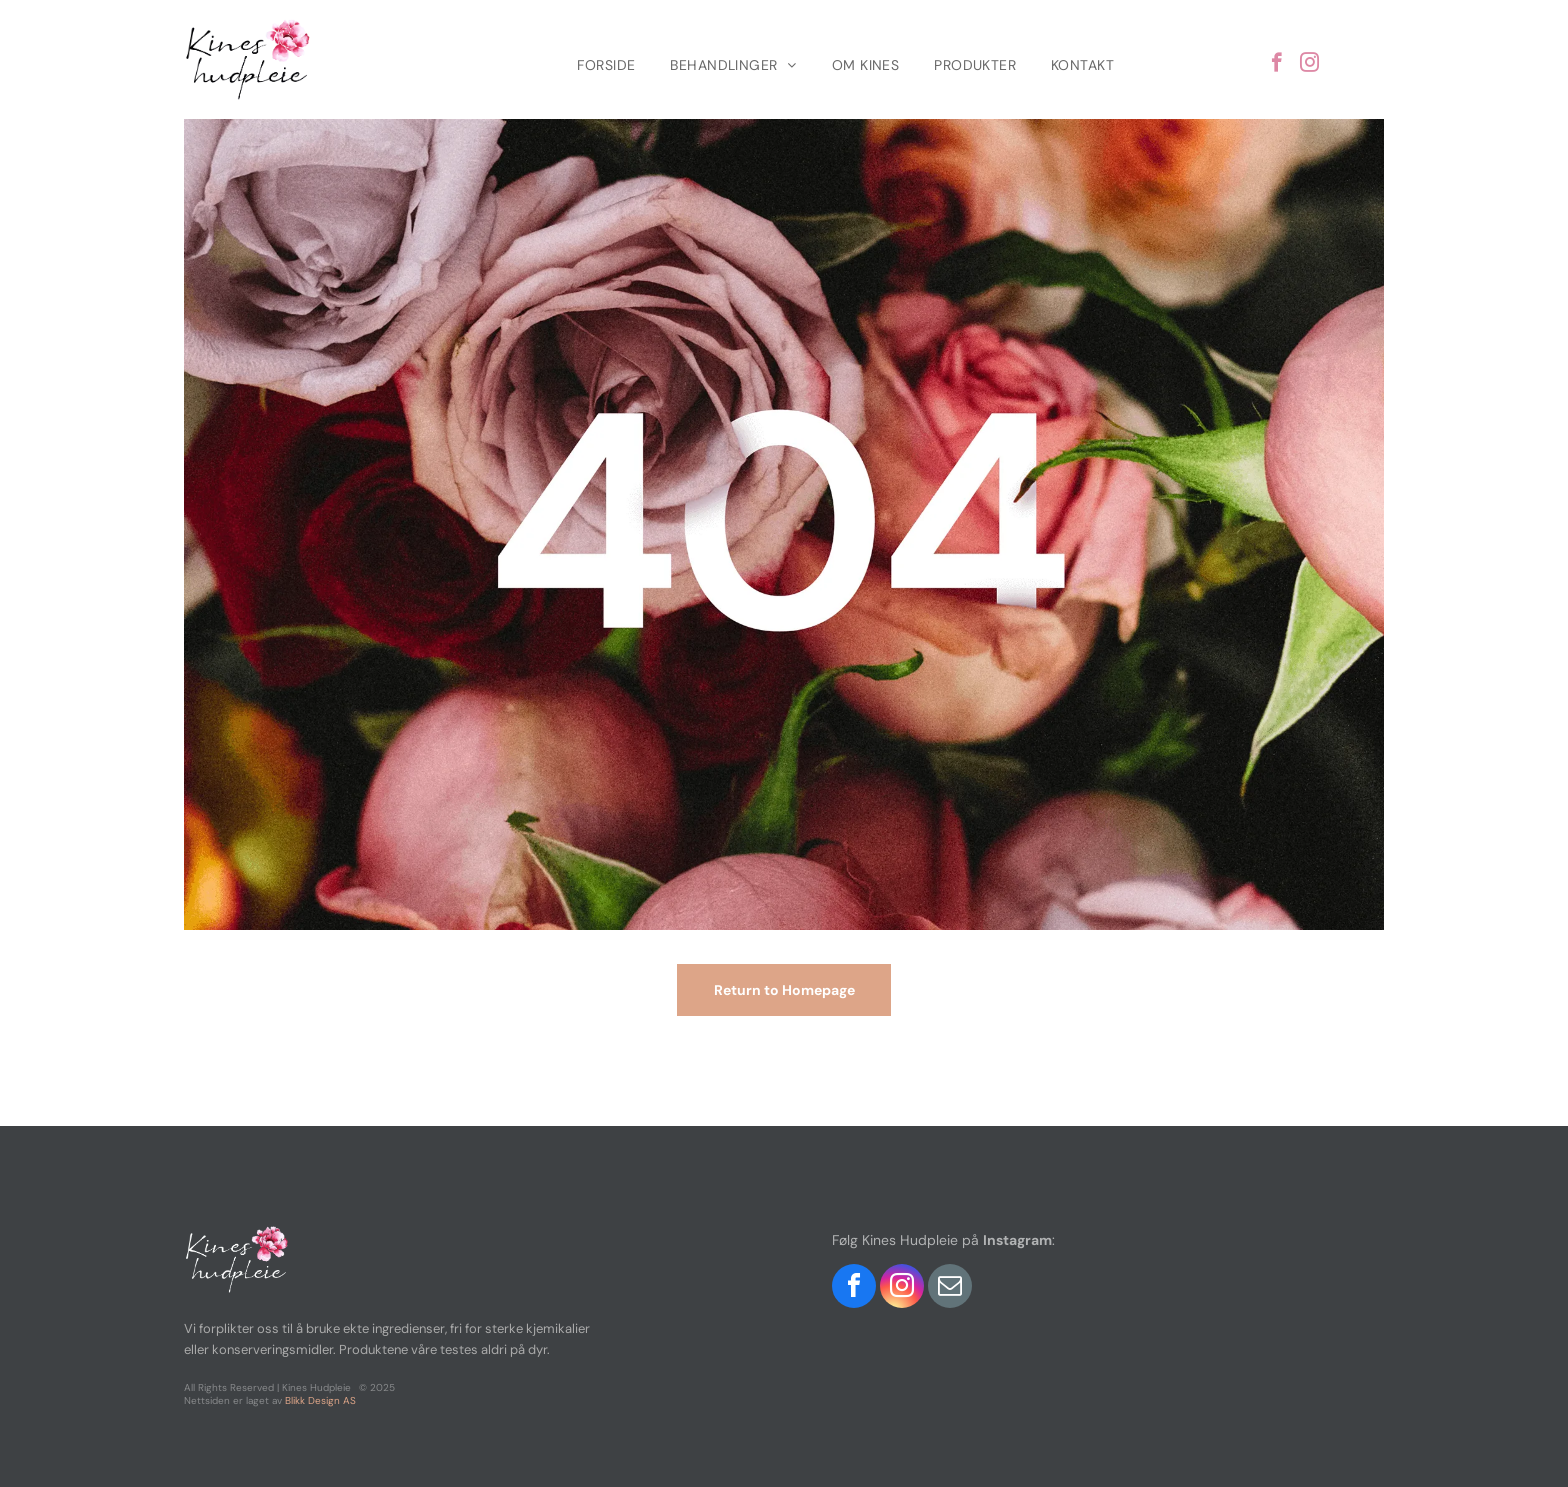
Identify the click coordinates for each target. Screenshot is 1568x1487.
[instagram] (1309, 65)
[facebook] (1276, 65)
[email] (950, 1288)
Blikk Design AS (320, 1400)
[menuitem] (608, 65)
